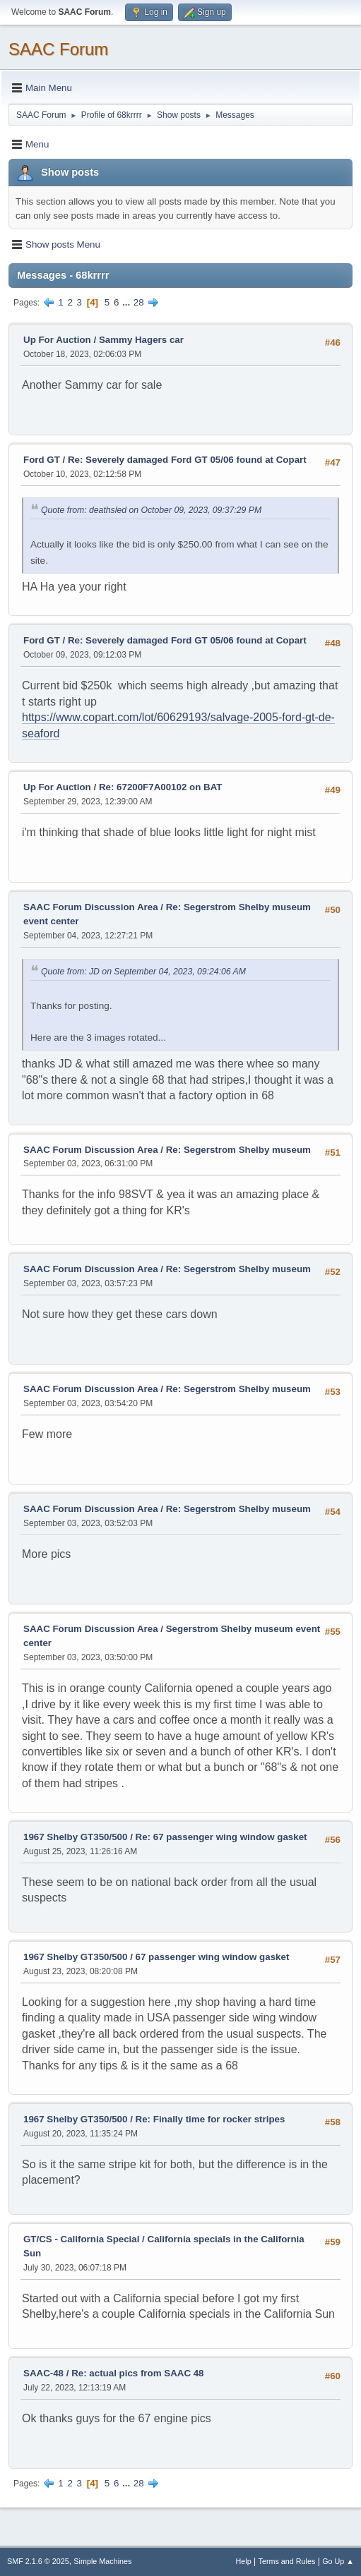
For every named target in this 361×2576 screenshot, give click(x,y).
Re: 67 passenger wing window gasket (221, 1837)
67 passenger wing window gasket (213, 1957)
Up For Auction (57, 339)
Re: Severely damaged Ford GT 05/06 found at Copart (187, 459)
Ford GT (41, 459)
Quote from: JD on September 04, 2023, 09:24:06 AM (143, 971)
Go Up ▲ (338, 2561)
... (127, 302)
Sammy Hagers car (141, 339)
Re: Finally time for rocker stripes (210, 2119)
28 (139, 302)
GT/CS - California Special (81, 2239)
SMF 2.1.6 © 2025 (38, 2561)
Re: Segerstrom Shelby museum (238, 1149)
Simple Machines (102, 2561)
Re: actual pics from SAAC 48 (137, 2373)
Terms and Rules (287, 2561)
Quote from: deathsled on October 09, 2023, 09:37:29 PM (151, 510)
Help (243, 2561)
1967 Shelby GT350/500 (75, 1837)
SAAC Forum (58, 49)
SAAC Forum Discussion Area (90, 907)
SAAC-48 (43, 2373)
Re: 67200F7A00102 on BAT (161, 787)
